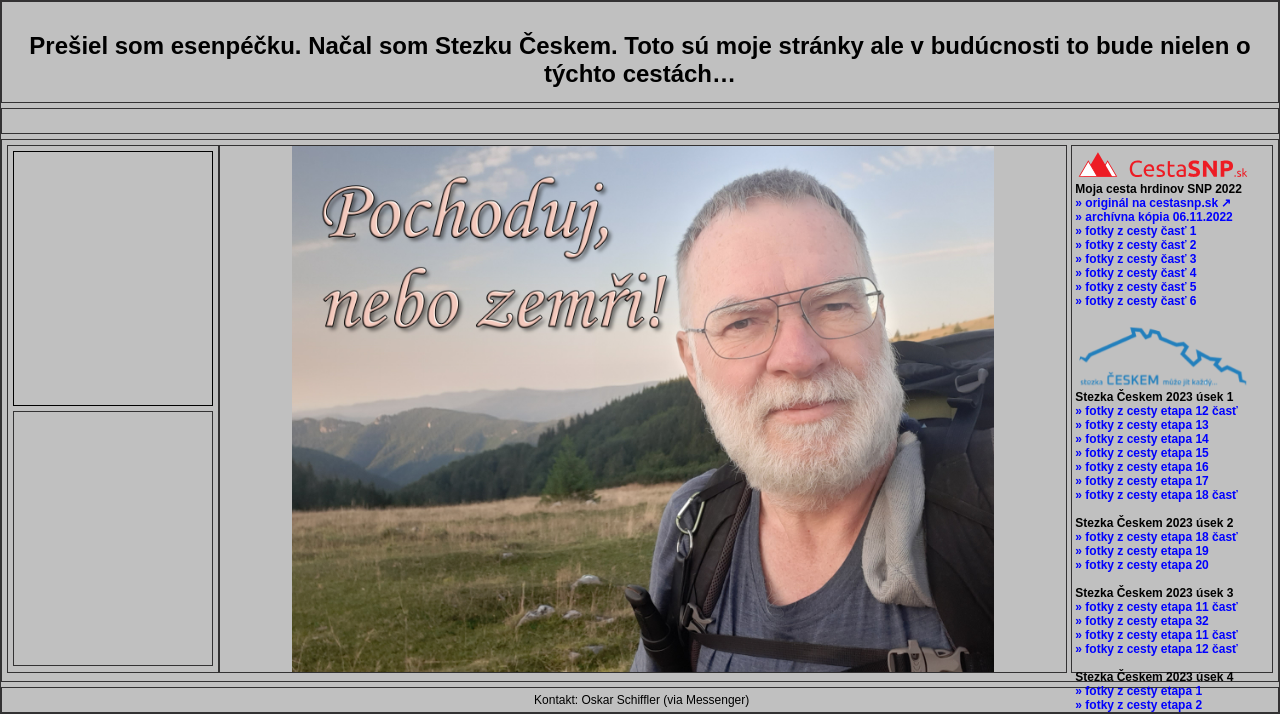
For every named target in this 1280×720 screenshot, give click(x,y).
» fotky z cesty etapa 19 (1140, 551)
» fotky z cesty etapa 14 (1140, 439)
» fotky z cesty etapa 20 (1140, 565)
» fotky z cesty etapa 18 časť (1155, 495)
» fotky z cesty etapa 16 (1140, 467)
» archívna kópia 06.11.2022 (1152, 217)
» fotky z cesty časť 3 (1134, 259)
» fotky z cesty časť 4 (1134, 273)
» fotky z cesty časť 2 (1134, 245)
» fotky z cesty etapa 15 (1140, 453)
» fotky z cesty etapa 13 (1140, 425)
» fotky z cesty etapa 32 (1140, 621)
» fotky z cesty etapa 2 (1137, 705)
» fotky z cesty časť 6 (1134, 301)
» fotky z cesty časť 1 (1134, 231)
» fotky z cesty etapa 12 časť (1155, 411)
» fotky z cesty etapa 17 (1140, 481)
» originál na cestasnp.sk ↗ (1151, 203)
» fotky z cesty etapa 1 (1137, 691)
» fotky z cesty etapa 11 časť (1155, 607)
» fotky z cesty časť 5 (1134, 287)
